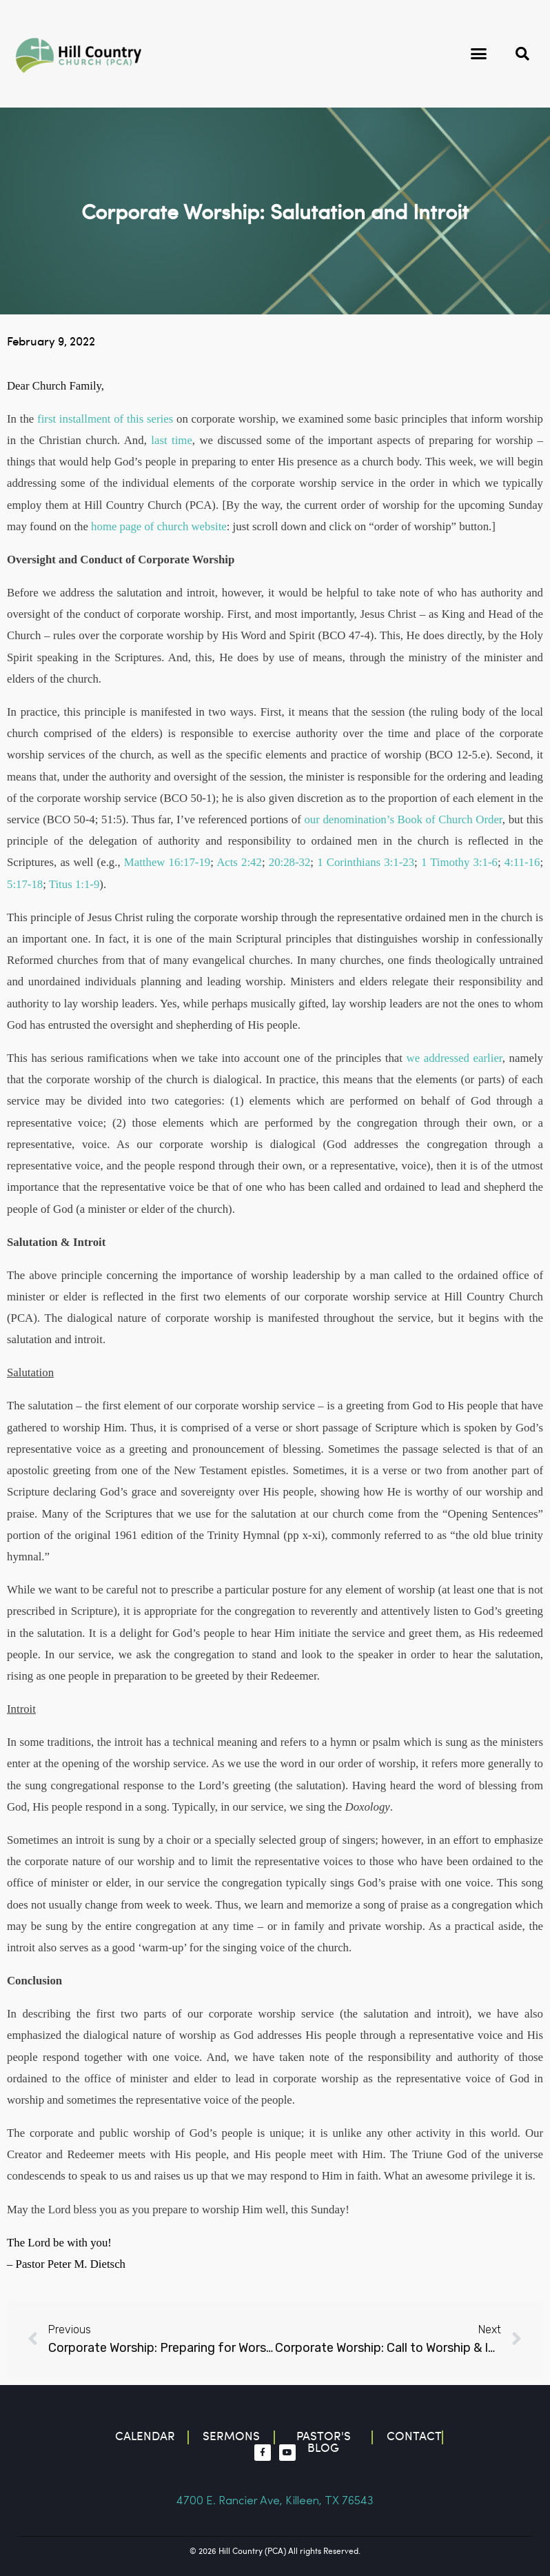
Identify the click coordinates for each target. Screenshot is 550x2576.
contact (414, 2436)
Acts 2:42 (239, 862)
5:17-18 (25, 884)
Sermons (231, 2436)
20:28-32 (290, 862)
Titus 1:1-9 (74, 884)
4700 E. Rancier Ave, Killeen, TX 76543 (275, 2501)
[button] (478, 54)
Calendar (145, 2436)
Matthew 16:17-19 (167, 862)
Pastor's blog (323, 2441)
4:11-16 (522, 862)
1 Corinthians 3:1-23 (365, 862)
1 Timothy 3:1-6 (459, 862)
